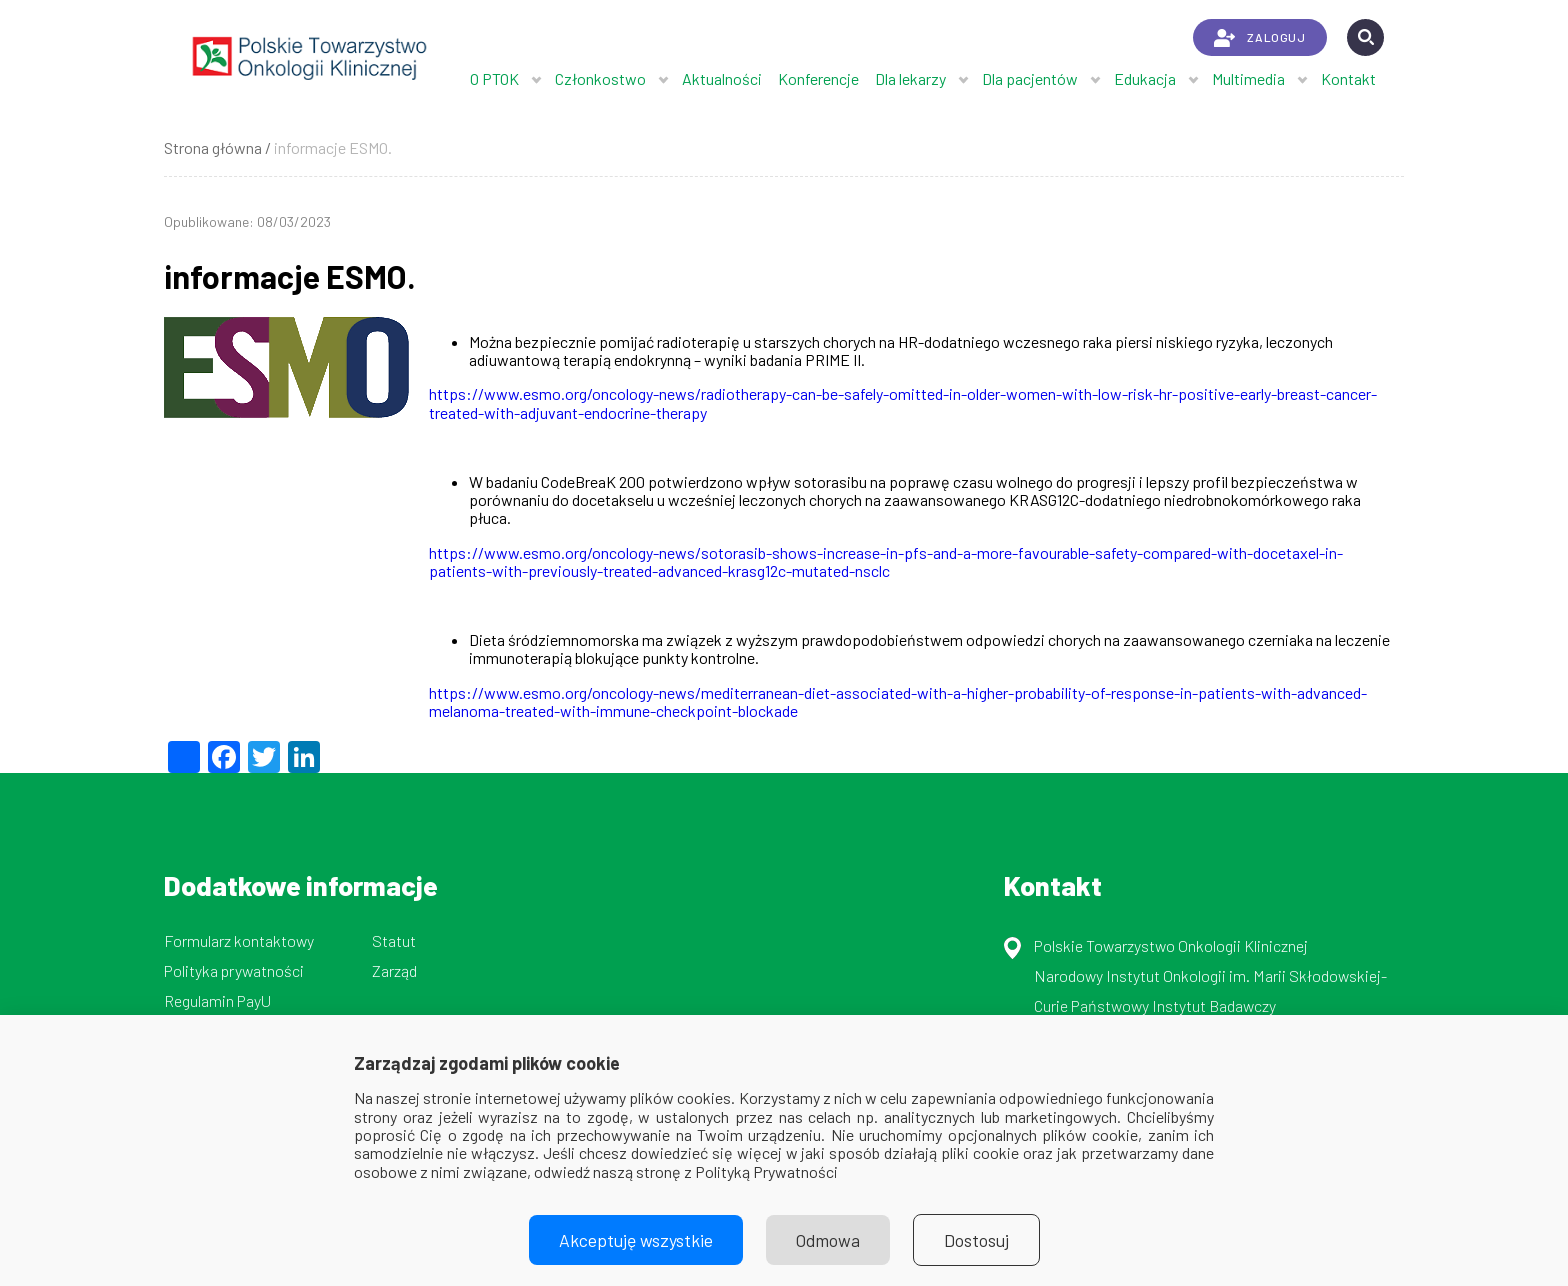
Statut (394, 940)
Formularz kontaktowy (239, 940)
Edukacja (1145, 78)
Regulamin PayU (217, 1000)
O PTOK (494, 78)
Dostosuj (976, 1240)
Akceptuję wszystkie (636, 1240)
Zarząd (394, 970)
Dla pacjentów (1030, 78)
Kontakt (1348, 78)
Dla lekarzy (910, 78)
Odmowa (828, 1240)
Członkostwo (600, 78)
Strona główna (213, 147)
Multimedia (1248, 78)
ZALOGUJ (1259, 38)
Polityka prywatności (234, 970)
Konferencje (818, 78)
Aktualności (722, 78)
